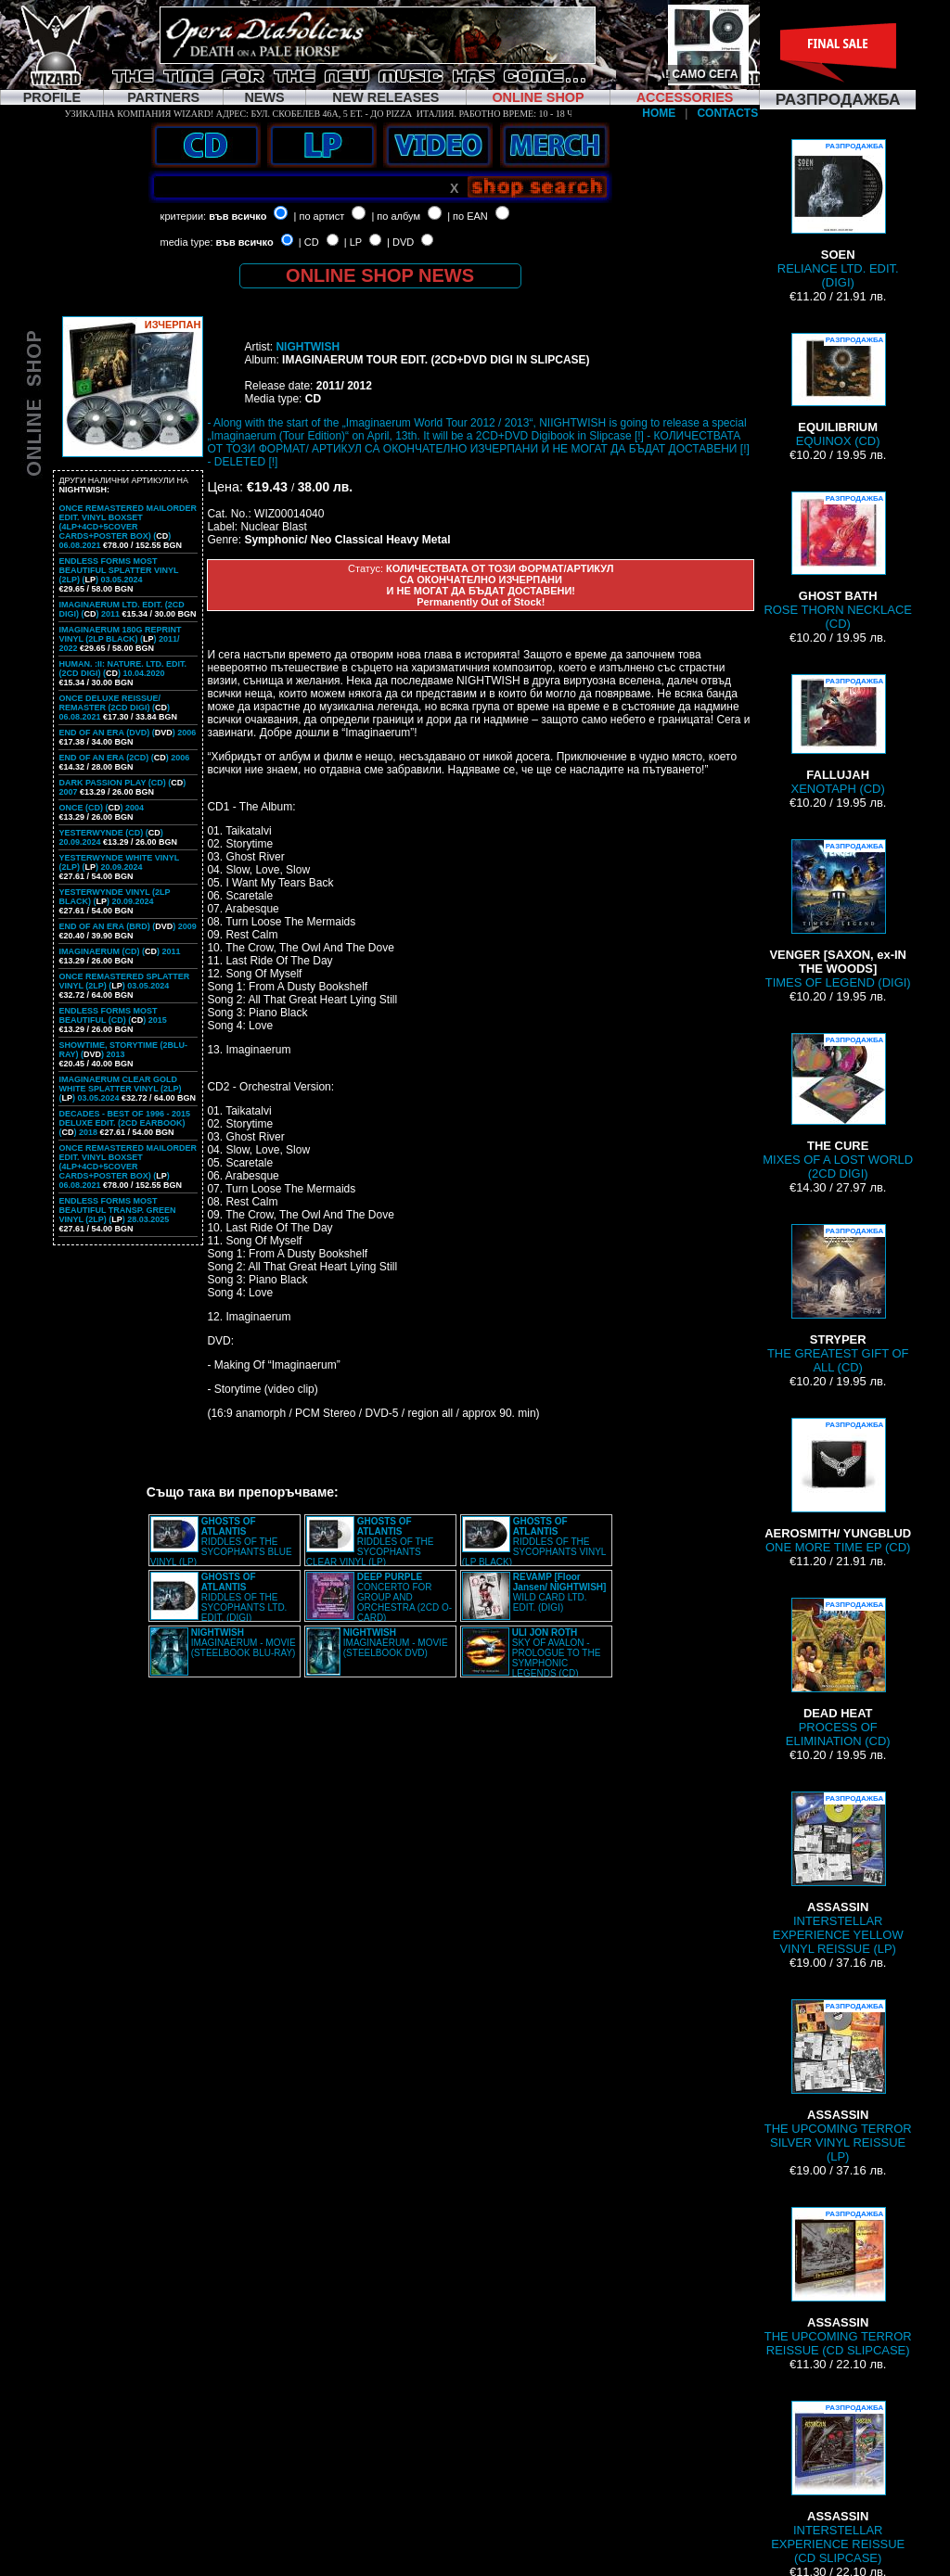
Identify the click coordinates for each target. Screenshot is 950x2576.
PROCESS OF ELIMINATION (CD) (838, 1673)
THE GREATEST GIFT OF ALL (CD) (838, 1299)
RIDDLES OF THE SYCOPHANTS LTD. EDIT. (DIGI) (244, 1597)
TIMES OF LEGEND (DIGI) (838, 914)
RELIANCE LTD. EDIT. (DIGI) (838, 214)
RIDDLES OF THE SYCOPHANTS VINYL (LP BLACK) (534, 1541)
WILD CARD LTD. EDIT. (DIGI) (560, 1592)
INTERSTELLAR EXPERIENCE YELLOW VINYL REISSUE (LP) (838, 1874)
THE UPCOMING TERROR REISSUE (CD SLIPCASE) (838, 2282)
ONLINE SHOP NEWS (380, 275)
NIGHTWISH (308, 346)
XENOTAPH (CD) (838, 735)
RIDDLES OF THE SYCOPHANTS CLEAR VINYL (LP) (370, 1541)
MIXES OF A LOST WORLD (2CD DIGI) (838, 1106)
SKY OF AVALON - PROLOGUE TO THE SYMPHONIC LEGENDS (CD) (556, 1652)
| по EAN (467, 216)
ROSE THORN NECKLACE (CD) (838, 561)
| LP (353, 242)
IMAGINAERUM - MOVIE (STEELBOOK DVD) (395, 1642)
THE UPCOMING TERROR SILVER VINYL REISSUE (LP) (838, 2081)
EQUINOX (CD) (837, 390)
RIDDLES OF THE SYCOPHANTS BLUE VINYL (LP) (221, 1541)
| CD (309, 242)
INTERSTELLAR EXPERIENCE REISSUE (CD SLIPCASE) (838, 2483)
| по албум (395, 216)
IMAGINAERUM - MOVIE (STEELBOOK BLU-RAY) (243, 1642)
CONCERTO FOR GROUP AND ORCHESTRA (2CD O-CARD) (404, 1597)
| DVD (400, 242)
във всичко (237, 216)
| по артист (319, 216)
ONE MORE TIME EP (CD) (837, 1486)
